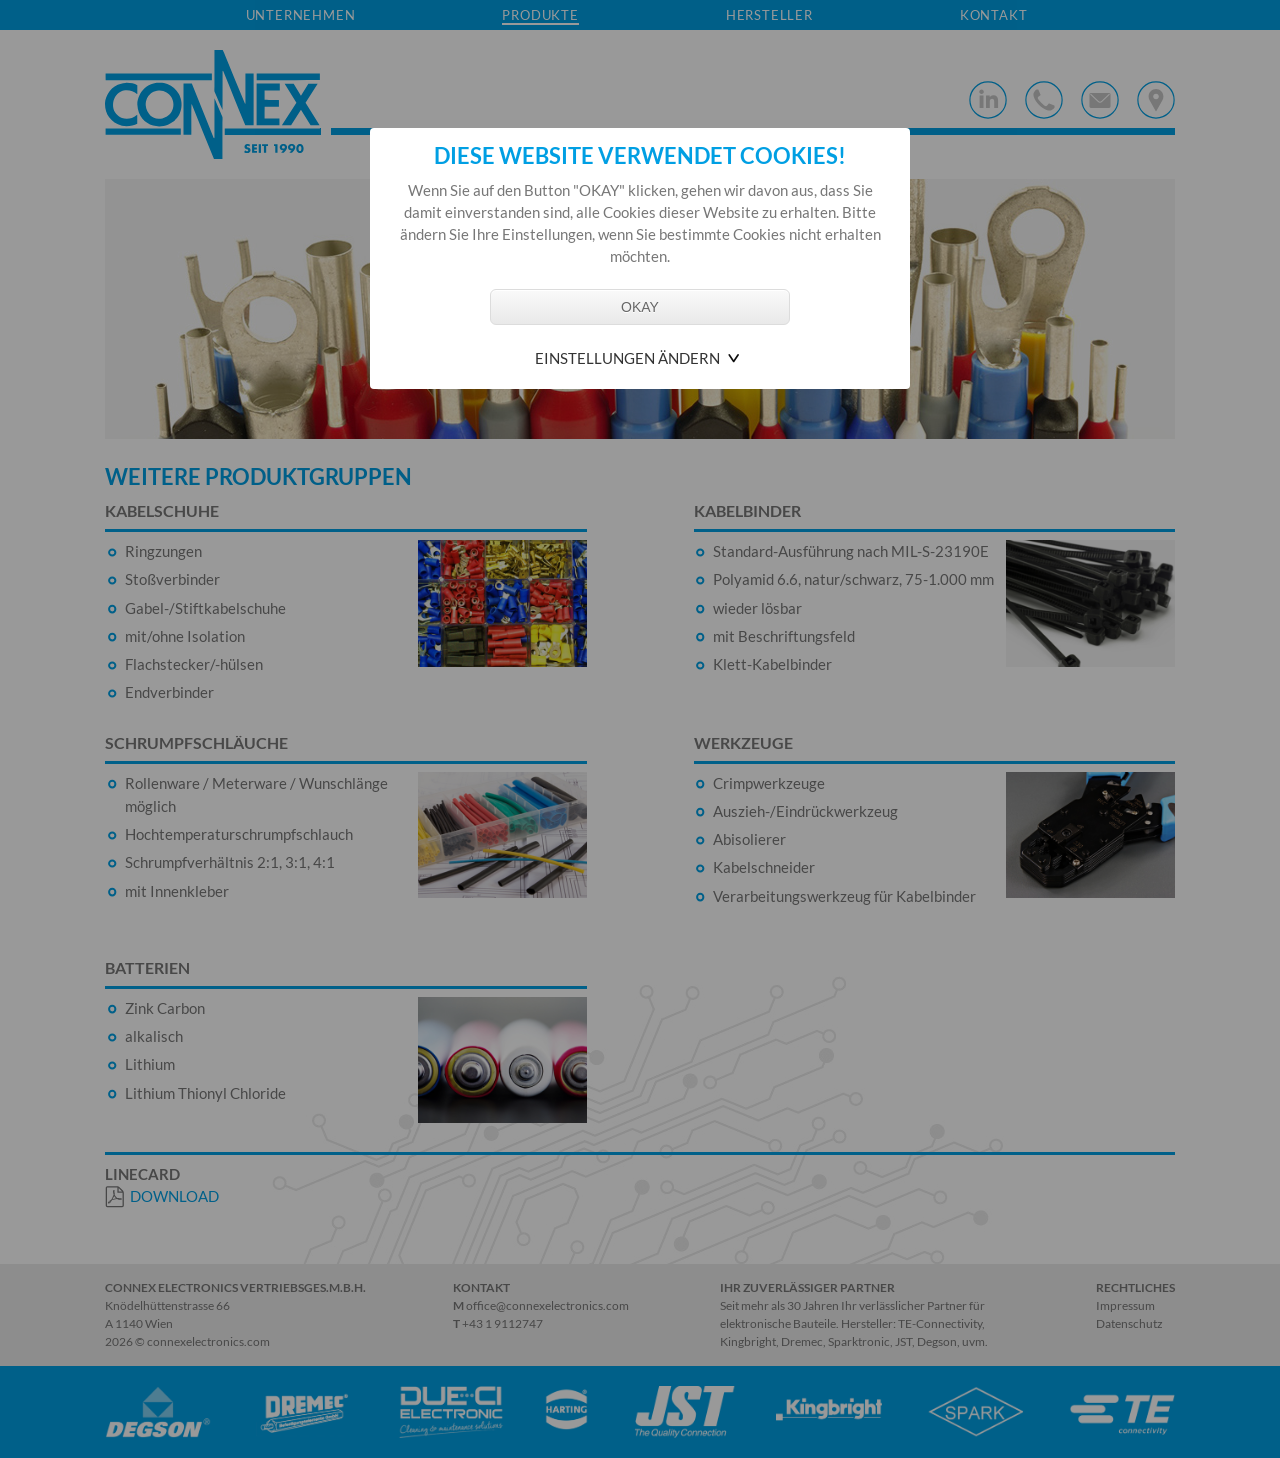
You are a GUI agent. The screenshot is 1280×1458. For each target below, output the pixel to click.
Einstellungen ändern (627, 358)
